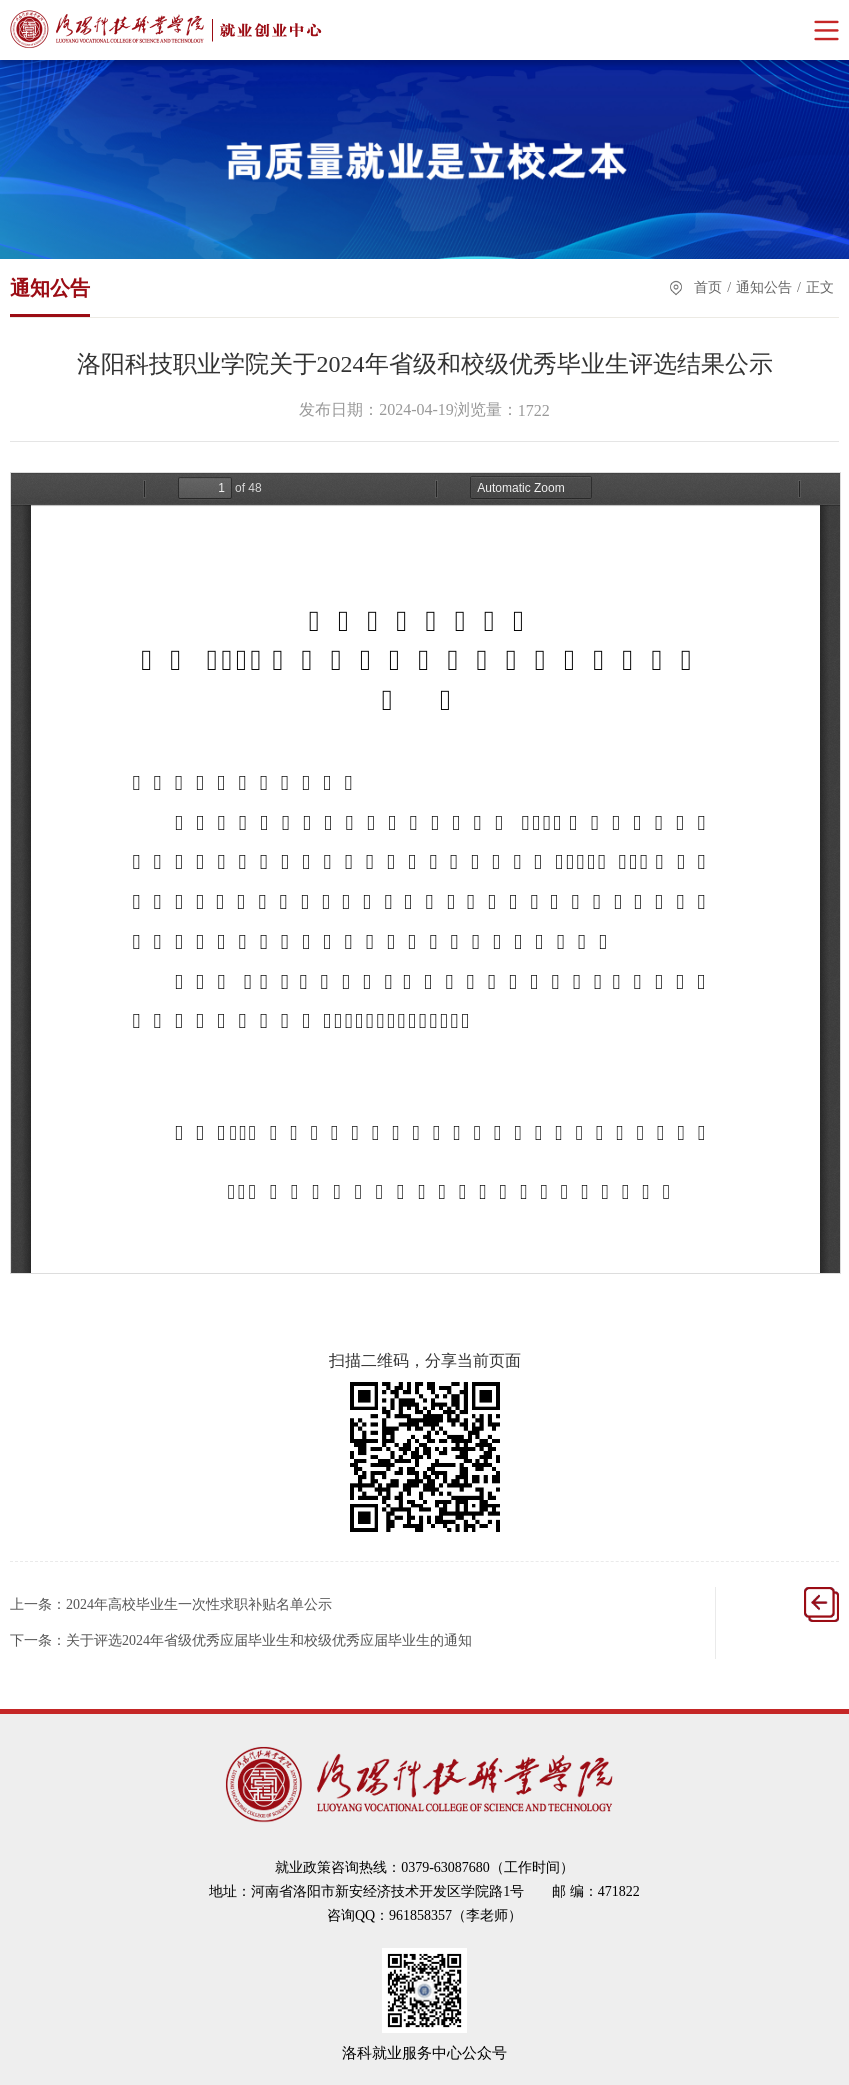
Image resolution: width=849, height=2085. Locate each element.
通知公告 (764, 287)
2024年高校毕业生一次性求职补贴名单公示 (199, 1604)
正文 (820, 287)
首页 (708, 287)
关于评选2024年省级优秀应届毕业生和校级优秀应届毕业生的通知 (269, 1640)
